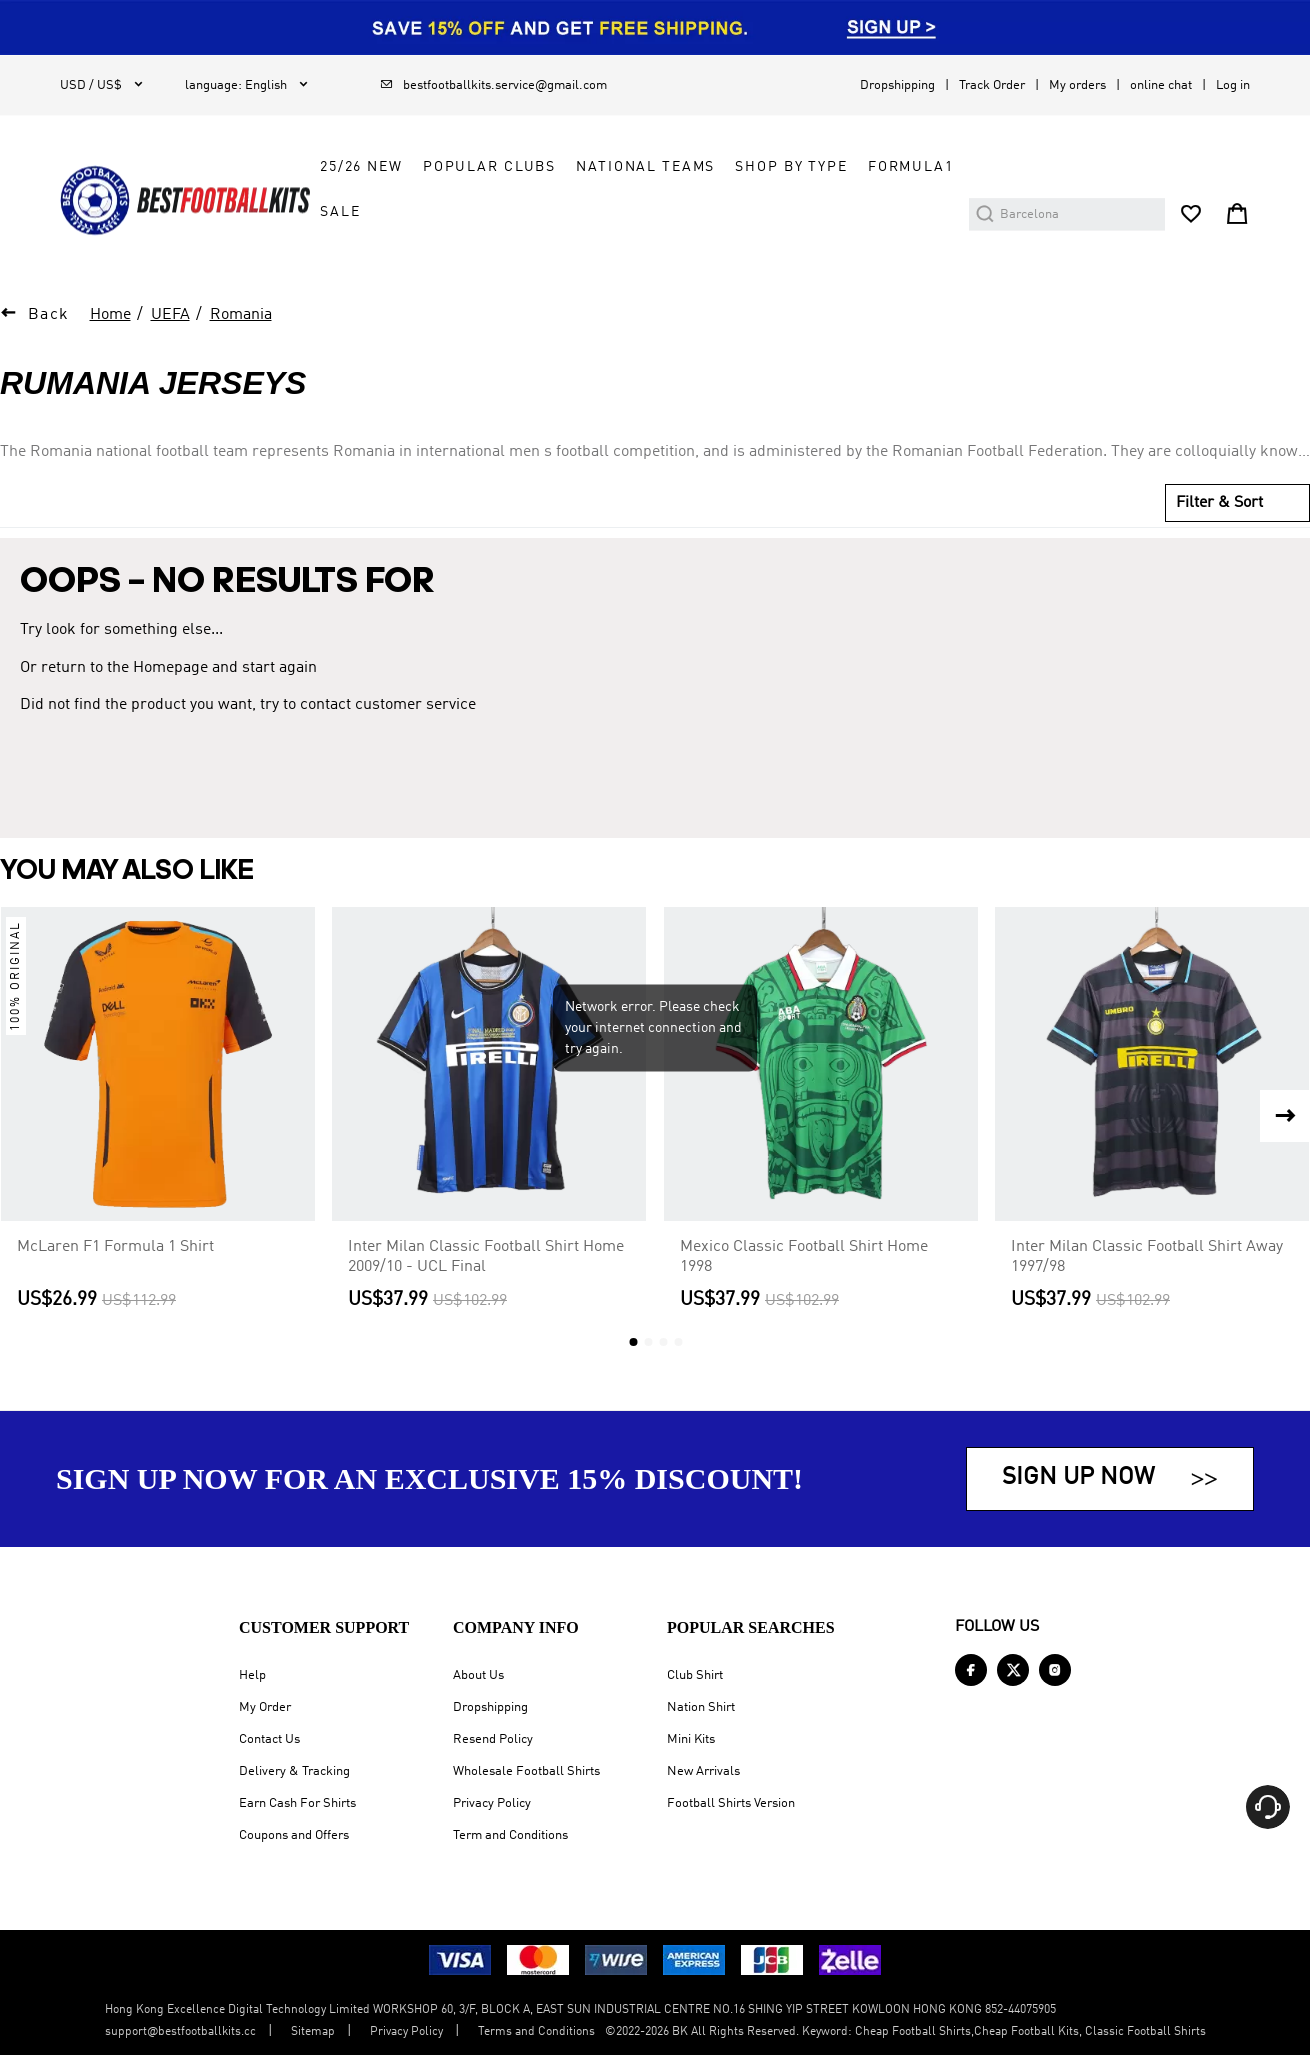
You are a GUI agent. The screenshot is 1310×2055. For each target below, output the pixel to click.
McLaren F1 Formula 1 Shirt (115, 1247)
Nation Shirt (701, 1707)
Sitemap (313, 2032)
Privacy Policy (492, 1803)
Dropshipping (897, 85)
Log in (1233, 85)
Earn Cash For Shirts (297, 1803)
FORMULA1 (911, 167)
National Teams (645, 167)
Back (49, 315)
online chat (1161, 85)
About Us (478, 1675)
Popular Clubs (489, 167)
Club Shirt (695, 1675)
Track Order (992, 85)
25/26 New (361, 167)
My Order (265, 1707)
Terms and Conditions (536, 2032)
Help (252, 1675)
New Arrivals (703, 1771)
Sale (340, 212)
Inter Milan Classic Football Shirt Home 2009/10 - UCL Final (486, 1257)
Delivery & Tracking (294, 1771)
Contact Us (269, 1739)
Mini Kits (691, 1739)
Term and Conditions (510, 1835)
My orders (1077, 85)
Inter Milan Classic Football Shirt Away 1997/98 (1147, 1257)
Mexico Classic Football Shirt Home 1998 (804, 1257)
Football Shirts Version (731, 1803)
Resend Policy (493, 1739)
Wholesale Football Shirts (526, 1771)
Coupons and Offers (294, 1835)
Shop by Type (791, 167)
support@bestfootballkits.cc (180, 2032)
